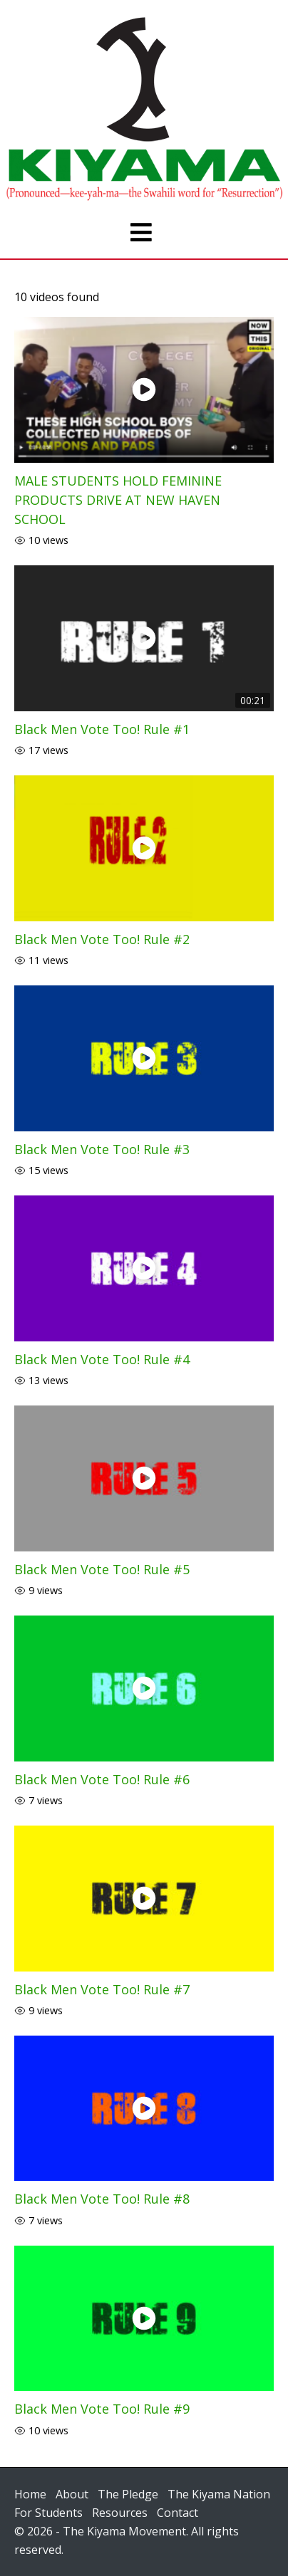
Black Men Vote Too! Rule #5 (102, 1569)
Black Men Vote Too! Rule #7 (102, 1989)
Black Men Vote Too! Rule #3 (102, 1149)
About (72, 2494)
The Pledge (128, 2494)
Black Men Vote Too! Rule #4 (102, 1359)
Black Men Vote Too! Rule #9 (102, 2408)
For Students (48, 2512)
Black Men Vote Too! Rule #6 (102, 1779)
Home (30, 2494)
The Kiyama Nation (219, 2494)
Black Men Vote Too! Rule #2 (102, 939)
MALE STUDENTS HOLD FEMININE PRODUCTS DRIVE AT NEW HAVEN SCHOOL (118, 500)
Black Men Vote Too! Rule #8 (102, 2198)
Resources (120, 2512)
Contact (177, 2512)
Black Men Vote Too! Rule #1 (102, 729)
